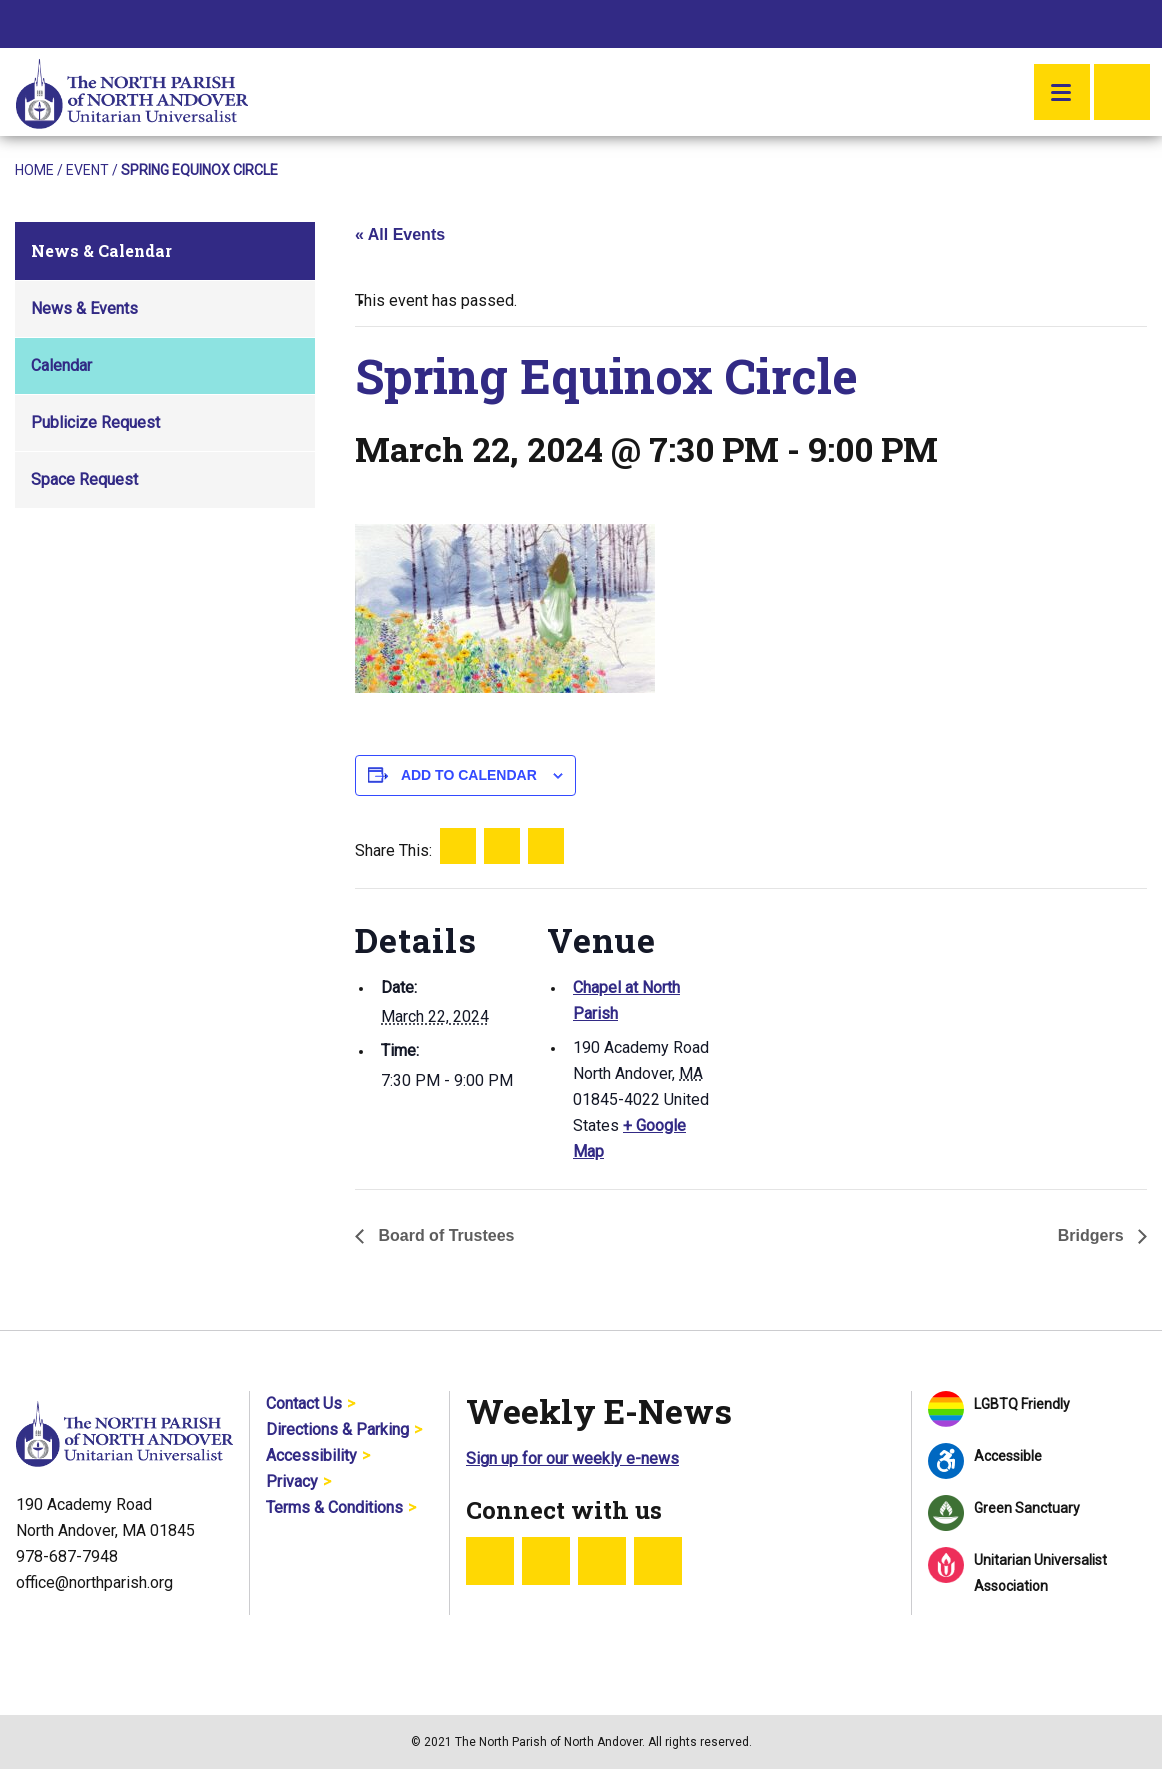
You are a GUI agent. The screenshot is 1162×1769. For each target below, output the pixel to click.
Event (87, 170)
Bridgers (1093, 1235)
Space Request (84, 479)
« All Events (400, 234)
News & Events (84, 308)
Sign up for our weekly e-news (572, 1458)
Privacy (292, 1481)
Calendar (61, 365)
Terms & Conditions (334, 1507)
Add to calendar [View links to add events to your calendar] (469, 775)
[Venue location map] (844, 1026)
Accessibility (311, 1455)
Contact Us (304, 1403)
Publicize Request (95, 422)
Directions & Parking (337, 1429)
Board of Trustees (444, 1235)
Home (34, 170)
